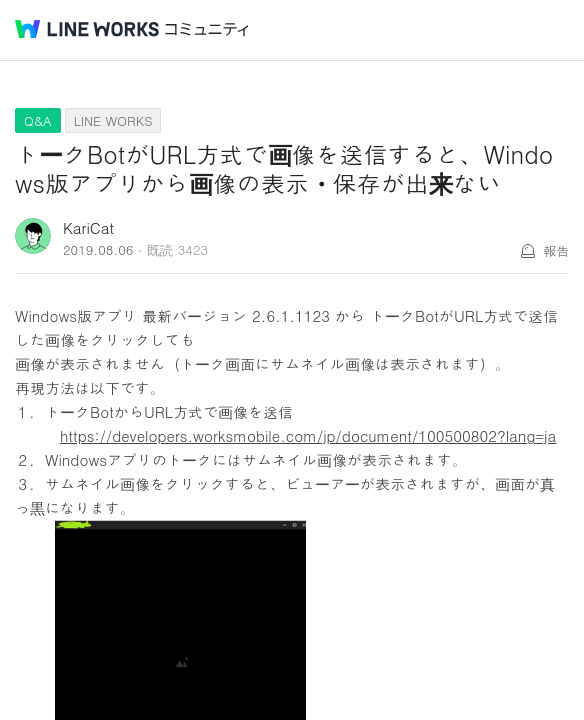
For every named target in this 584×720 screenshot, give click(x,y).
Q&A (38, 120)
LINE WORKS (113, 120)
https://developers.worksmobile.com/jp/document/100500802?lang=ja (308, 435)
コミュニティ (207, 29)
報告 (556, 250)
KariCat (88, 227)
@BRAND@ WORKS (87, 29)
